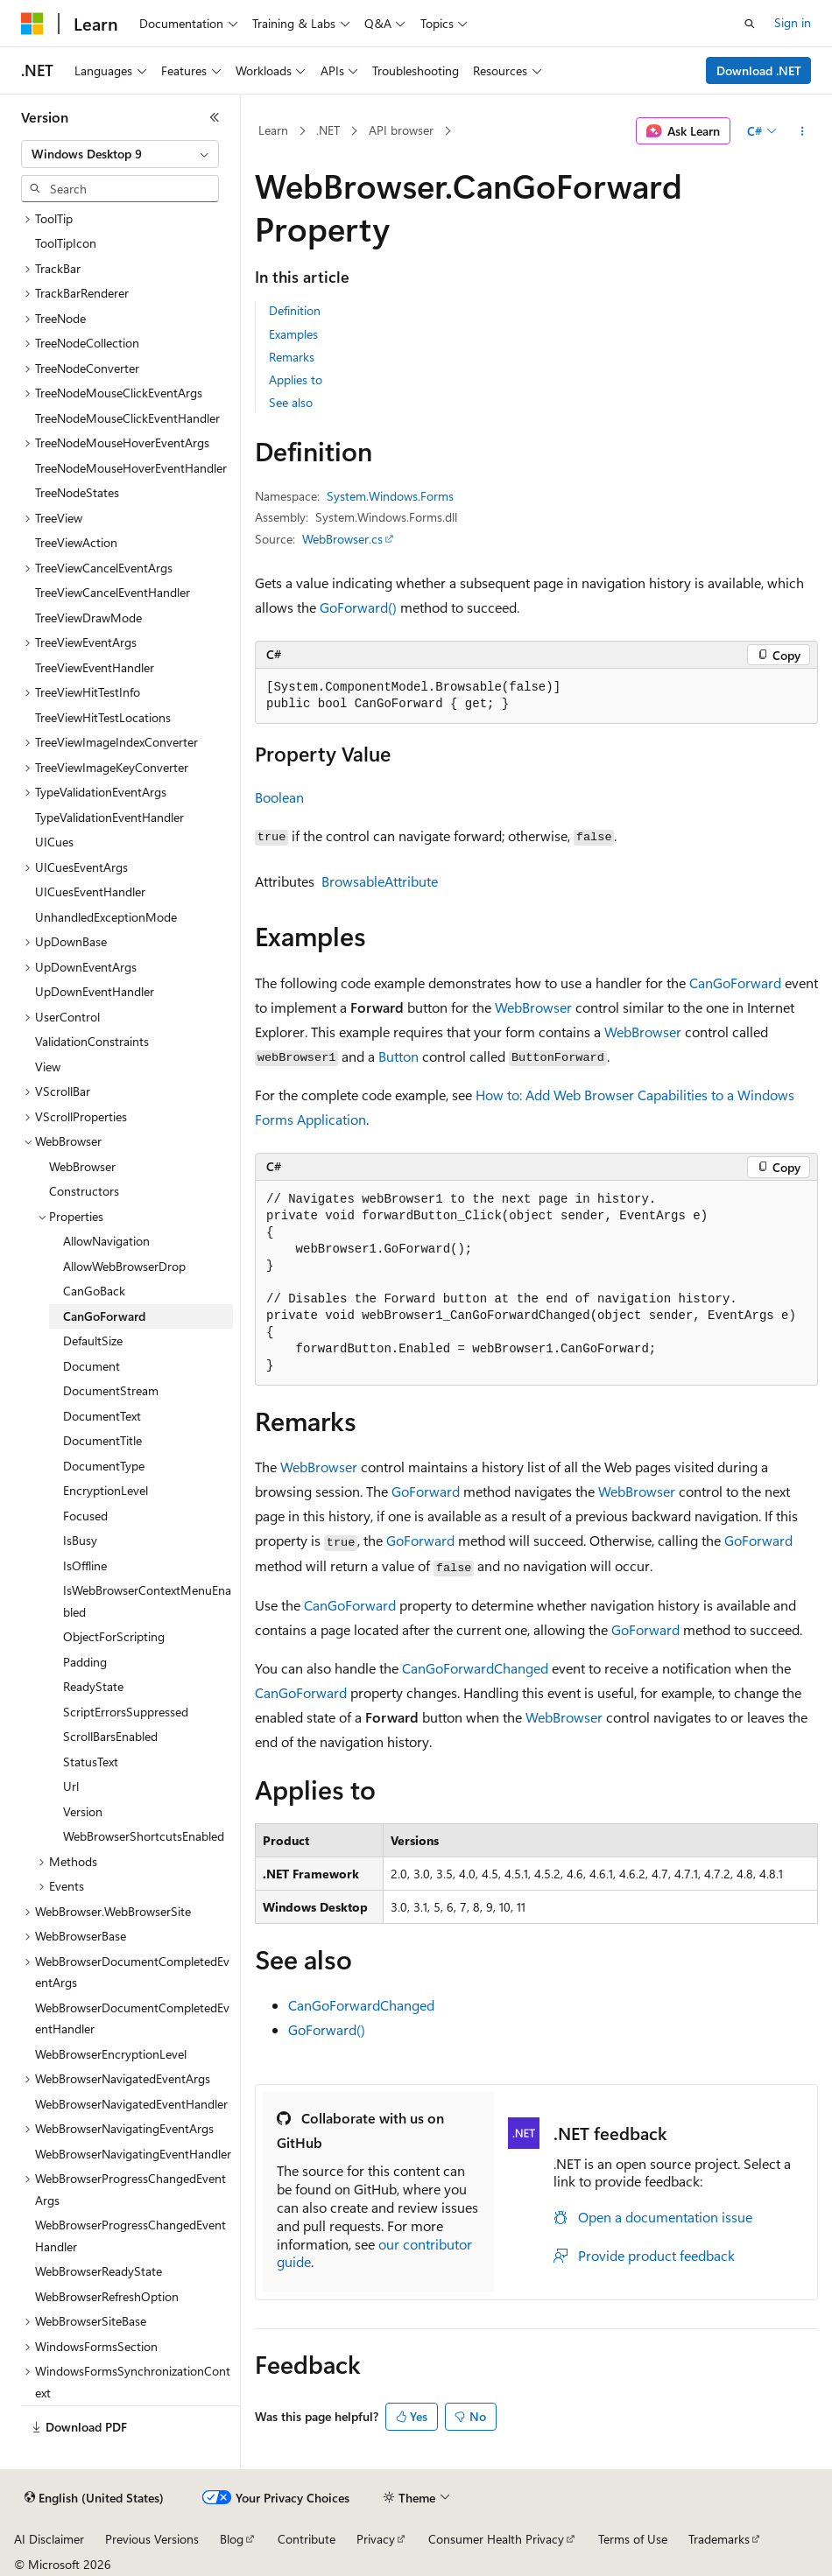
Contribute (306, 2538)
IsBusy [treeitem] (80, 1540)
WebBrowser (533, 1007)
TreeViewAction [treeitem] (76, 542)
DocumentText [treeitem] (102, 1415)
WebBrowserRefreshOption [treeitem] (107, 2296)
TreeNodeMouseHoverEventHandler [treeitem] (131, 468)
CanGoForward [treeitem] (104, 1316)
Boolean (279, 797)
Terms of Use (632, 2538)
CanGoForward (735, 982)
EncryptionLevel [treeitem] (105, 1490)
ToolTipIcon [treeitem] (65, 243)
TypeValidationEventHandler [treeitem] (109, 817)
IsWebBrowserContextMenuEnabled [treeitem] (147, 1601)
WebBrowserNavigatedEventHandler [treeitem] (131, 2103)
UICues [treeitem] (54, 841)
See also (291, 402)
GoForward (425, 1491)
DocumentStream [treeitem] (111, 1390)
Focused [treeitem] (85, 1515)
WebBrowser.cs (342, 538)
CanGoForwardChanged (475, 1668)
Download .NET (758, 70)
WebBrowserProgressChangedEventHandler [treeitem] (130, 2235)
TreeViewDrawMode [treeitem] (88, 617)
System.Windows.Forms (390, 496)
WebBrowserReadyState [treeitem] (98, 2271)
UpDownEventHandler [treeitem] (94, 991)
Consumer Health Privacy (496, 2538)
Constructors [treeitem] (84, 1191)
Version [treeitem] (82, 1811)
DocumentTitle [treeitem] (102, 1440)
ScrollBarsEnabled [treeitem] (110, 1736)
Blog (231, 2538)
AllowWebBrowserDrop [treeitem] (124, 1266)
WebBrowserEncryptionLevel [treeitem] (111, 2054)
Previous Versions (152, 2538)
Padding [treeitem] (85, 1661)
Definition (295, 310)
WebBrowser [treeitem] (82, 1166)
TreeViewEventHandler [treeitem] (94, 667)
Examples (293, 334)
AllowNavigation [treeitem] (106, 1240)
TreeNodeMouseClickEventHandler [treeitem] (127, 418)
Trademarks (719, 2538)
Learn (273, 130)
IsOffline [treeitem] (85, 1565)
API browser (401, 130)
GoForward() (358, 607)
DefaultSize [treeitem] (93, 1340)
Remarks (291, 356)
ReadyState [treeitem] (93, 1686)
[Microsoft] (32, 23)
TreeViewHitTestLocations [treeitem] (103, 717)
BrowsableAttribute (379, 881)
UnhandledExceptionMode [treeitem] (106, 917)
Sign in (792, 22)
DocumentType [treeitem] (104, 1465)
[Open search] (749, 23)
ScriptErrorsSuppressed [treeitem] (125, 1711)
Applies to (295, 379)
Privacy (375, 2538)
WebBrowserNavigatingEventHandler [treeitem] (133, 2153)
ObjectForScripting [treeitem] (114, 1636)
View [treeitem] (47, 1066)
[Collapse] (214, 117)
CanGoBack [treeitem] (94, 1290)
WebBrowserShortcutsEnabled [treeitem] (143, 1836)
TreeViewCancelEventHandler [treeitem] (112, 592)
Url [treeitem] (71, 1786)
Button (398, 1056)
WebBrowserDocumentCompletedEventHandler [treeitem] (132, 2018)
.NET (328, 130)
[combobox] (120, 154)
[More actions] (802, 131)
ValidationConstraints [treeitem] (92, 1041)
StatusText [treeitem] (90, 1761)
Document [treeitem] (91, 1366)
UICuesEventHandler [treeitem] (90, 891)
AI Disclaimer (49, 2538)
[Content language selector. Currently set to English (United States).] (94, 2498)
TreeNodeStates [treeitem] (77, 492)
